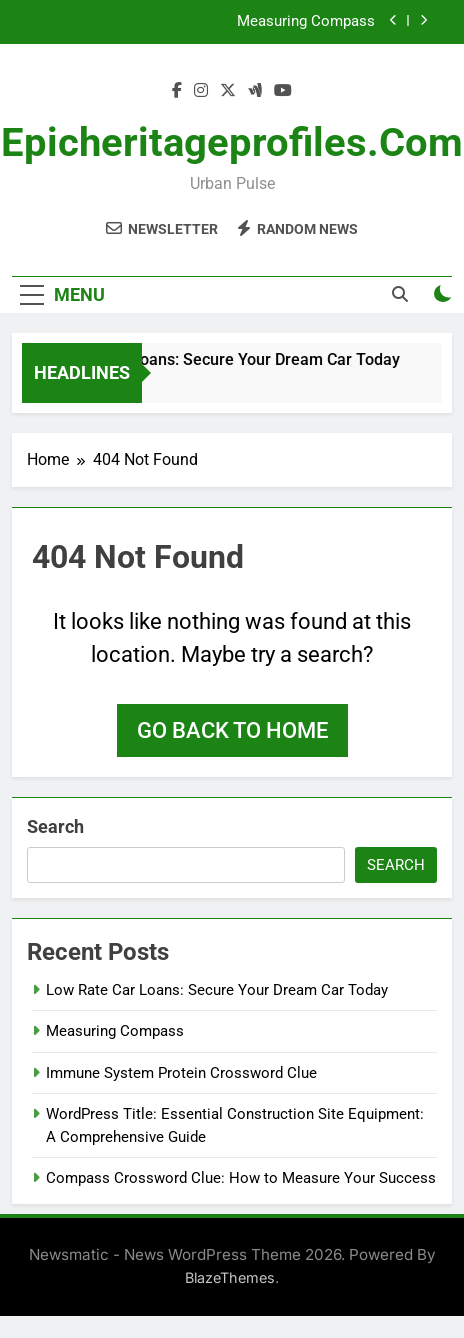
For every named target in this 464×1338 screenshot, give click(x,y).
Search (55, 826)
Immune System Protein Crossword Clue (181, 1073)
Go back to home (232, 730)
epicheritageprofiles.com (232, 142)
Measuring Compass (306, 22)
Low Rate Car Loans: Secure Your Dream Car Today (220, 359)
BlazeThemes (230, 1277)
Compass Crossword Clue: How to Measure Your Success (241, 1178)
